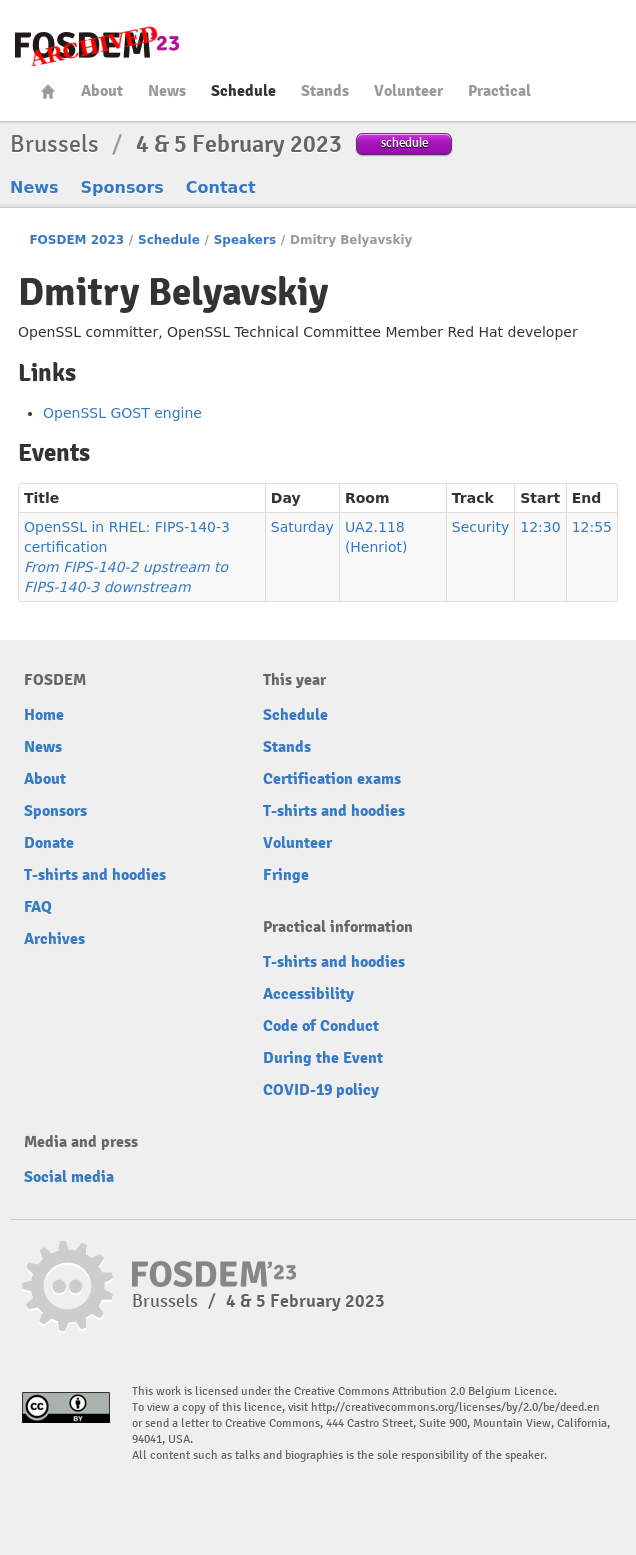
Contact (221, 187)
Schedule (243, 91)
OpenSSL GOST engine (122, 413)
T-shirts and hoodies (95, 875)
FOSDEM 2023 (76, 240)
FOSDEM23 (97, 45)
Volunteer (408, 91)
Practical (499, 91)
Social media (69, 1177)
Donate (49, 843)
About (102, 91)
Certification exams (332, 779)
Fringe (286, 875)
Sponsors (122, 187)
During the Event (323, 1058)
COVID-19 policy (321, 1090)
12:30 (540, 527)
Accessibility (308, 994)
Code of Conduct (321, 1026)
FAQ (38, 907)
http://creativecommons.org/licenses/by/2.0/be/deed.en (455, 1407)
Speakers (245, 240)
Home (48, 91)
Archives (54, 939)
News (167, 91)
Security (481, 527)
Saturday (302, 527)
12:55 (592, 527)
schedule (404, 142)
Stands (325, 91)
